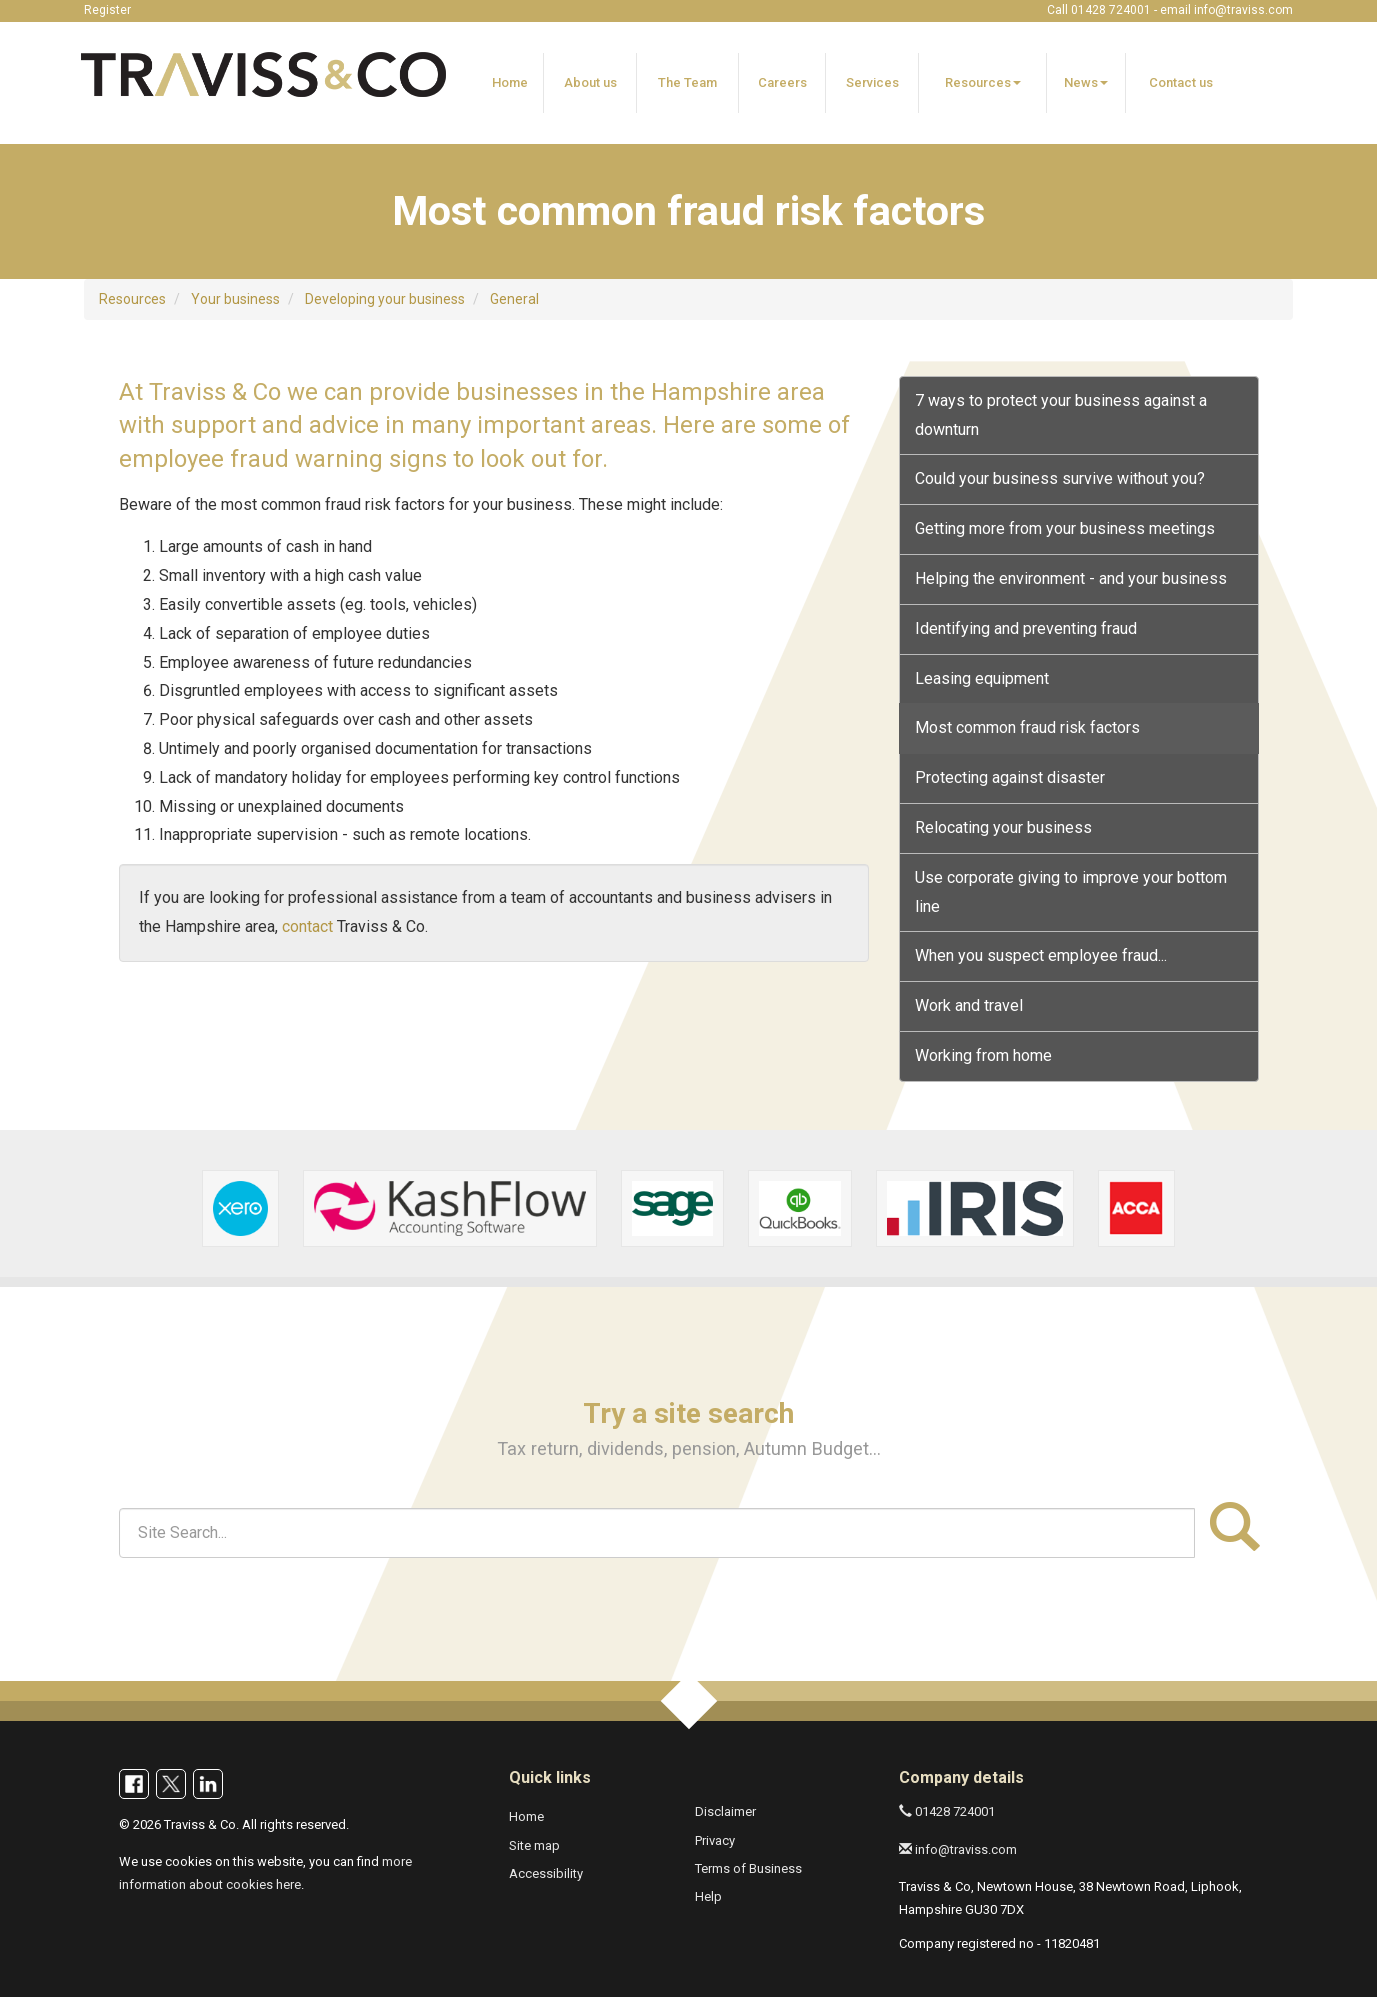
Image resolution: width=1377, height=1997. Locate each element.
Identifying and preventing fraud (1026, 628)
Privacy (715, 1840)
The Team (687, 82)
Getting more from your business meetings (1065, 528)
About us (590, 82)
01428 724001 (947, 1811)
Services (872, 82)
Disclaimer (725, 1811)
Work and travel (969, 1005)
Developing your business (385, 299)
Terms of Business (748, 1868)
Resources (983, 82)
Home (510, 82)
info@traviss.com (1243, 10)
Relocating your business (1003, 827)
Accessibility (546, 1873)
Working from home (983, 1055)
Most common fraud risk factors (1027, 727)
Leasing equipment (982, 678)
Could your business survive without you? (1060, 478)
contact (307, 926)
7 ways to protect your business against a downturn (1061, 415)
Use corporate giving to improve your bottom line (1071, 892)
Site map (534, 1845)
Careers (782, 82)
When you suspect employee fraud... (1041, 955)
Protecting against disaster (1010, 777)
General (514, 299)
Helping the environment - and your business (1071, 578)
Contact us (1181, 82)
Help (708, 1896)
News (1086, 82)
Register (107, 10)
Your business (235, 299)
